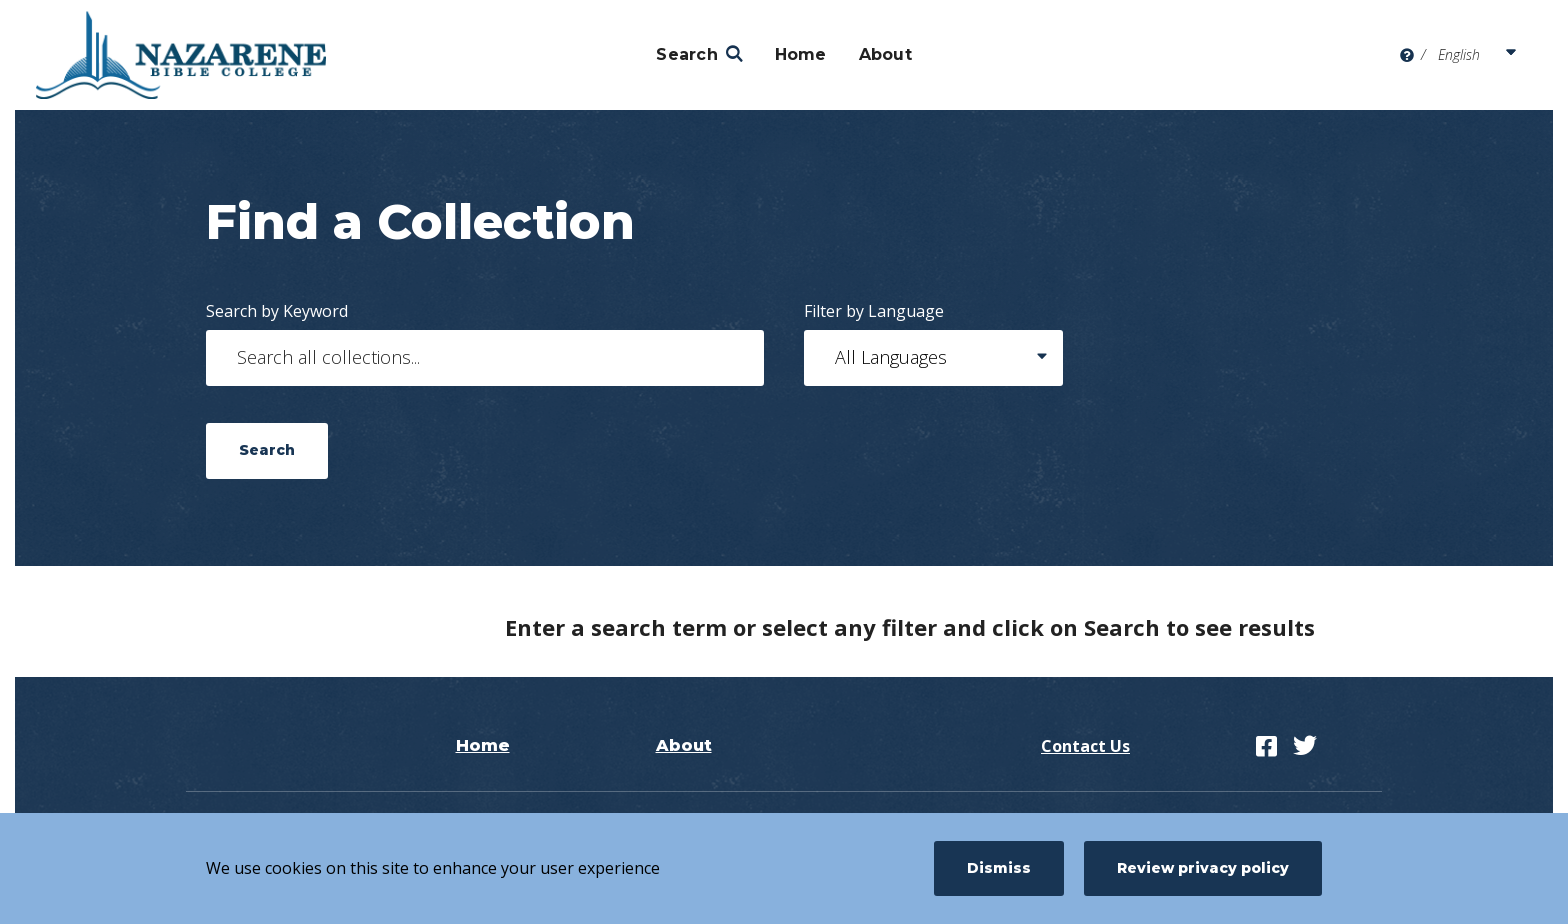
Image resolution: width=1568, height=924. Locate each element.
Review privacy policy (1203, 868)
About (885, 54)
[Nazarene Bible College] (181, 55)
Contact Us (1085, 746)
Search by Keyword (277, 311)
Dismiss (999, 868)
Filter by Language (874, 311)
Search (687, 54)
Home (801, 54)
